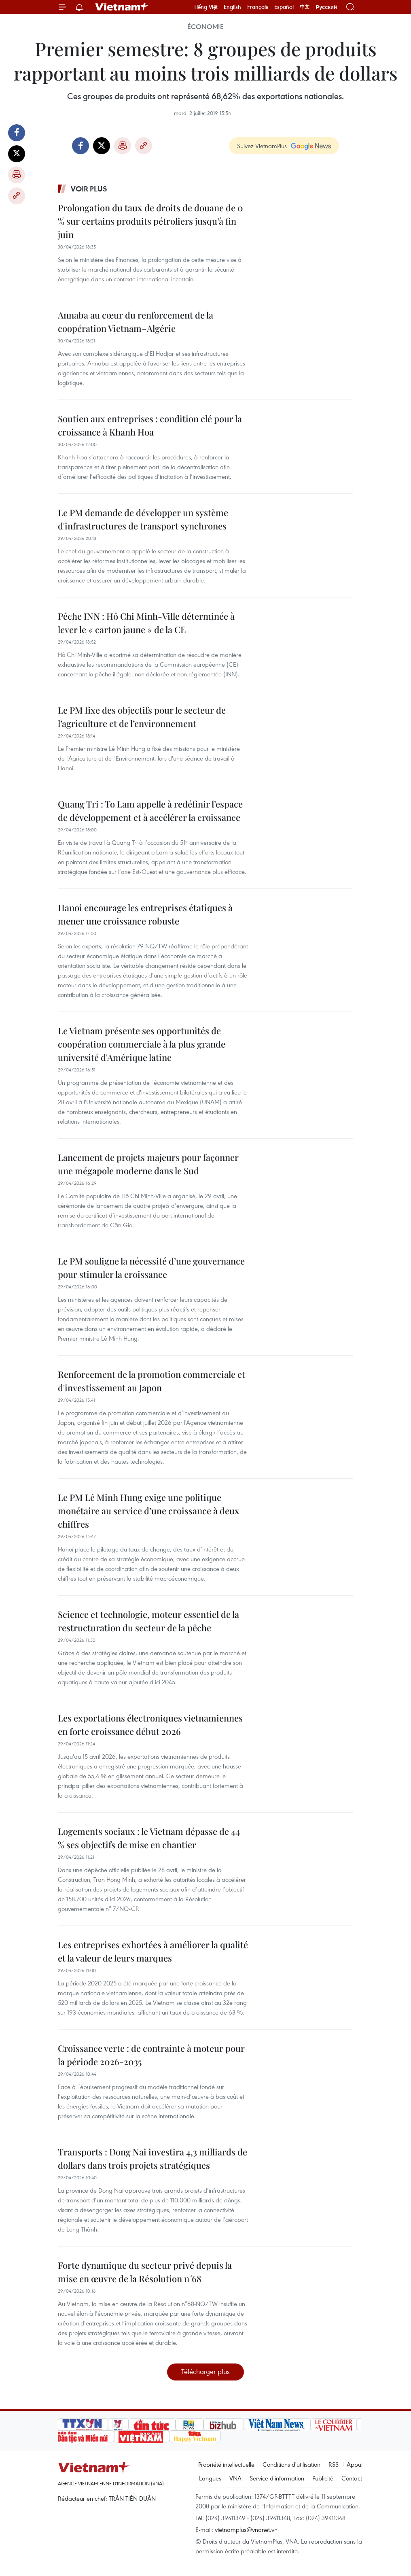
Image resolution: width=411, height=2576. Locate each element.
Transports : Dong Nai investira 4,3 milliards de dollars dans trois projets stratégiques (152, 2158)
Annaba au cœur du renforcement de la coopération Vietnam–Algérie (135, 321)
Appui (354, 2464)
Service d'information (277, 2478)
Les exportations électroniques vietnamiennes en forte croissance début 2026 (150, 1724)
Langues (210, 2478)
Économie (205, 26)
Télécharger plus (205, 2371)
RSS (333, 2464)
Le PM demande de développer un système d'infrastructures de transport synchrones (143, 519)
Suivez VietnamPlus (262, 146)
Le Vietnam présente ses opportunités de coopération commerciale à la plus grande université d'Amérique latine (141, 1043)
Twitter (16, 153)
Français (257, 7)
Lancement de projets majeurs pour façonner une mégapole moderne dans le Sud (148, 1164)
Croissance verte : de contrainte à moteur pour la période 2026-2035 (151, 2055)
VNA (235, 2478)
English (232, 7)
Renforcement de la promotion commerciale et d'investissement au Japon (151, 1381)
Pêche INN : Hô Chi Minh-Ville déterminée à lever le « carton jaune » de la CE (146, 622)
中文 (304, 7)
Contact (351, 2478)
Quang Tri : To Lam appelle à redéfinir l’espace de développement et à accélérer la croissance (150, 810)
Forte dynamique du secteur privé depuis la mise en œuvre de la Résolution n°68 (145, 2272)
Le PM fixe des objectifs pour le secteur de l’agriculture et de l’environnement (142, 716)
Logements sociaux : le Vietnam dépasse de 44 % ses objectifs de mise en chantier (149, 1838)
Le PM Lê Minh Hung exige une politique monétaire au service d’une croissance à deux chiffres (148, 1510)
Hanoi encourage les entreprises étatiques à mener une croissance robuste (145, 914)
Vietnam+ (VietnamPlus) (122, 7)
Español (284, 7)
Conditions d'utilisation (291, 2464)
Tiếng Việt (206, 7)
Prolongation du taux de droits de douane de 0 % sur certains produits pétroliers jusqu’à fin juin (150, 221)
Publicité (322, 2478)
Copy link (16, 195)
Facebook (16, 132)
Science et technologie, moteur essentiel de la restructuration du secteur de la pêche (148, 1621)
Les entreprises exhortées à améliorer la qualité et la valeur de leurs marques (153, 1951)
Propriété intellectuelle (226, 2464)
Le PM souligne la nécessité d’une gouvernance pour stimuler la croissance (151, 1267)
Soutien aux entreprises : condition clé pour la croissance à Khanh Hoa (150, 425)
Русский (326, 7)
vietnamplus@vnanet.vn (246, 2529)
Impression (16, 174)
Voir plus (89, 188)
